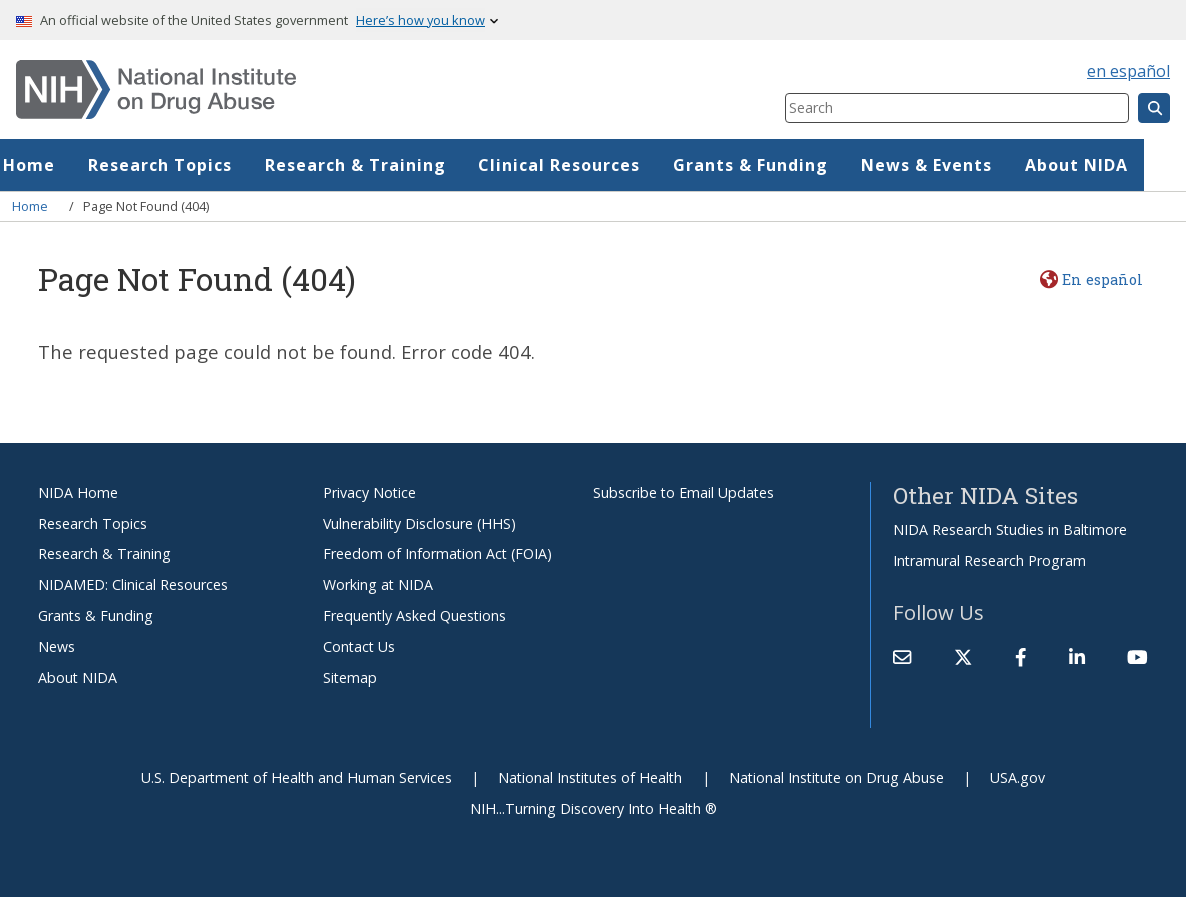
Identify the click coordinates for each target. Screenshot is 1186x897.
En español (1102, 279)
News (56, 646)
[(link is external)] (963, 657)
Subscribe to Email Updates (683, 492)
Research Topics (202, 165)
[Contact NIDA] (902, 657)
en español (1128, 71)
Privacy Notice (369, 492)
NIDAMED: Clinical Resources (133, 584)
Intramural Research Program (989, 560)
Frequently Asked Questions (414, 615)
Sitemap (350, 677)
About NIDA (1118, 165)
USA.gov (1017, 777)
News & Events (968, 165)
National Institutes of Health (590, 777)
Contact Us (359, 646)
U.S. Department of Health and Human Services (296, 777)
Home (71, 165)
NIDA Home (78, 492)
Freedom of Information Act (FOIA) (437, 553)
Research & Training (397, 165)
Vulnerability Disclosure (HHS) (419, 523)
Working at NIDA (378, 584)
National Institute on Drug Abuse (836, 777)
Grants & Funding (792, 165)
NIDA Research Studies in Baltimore (1010, 529)
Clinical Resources (601, 165)
